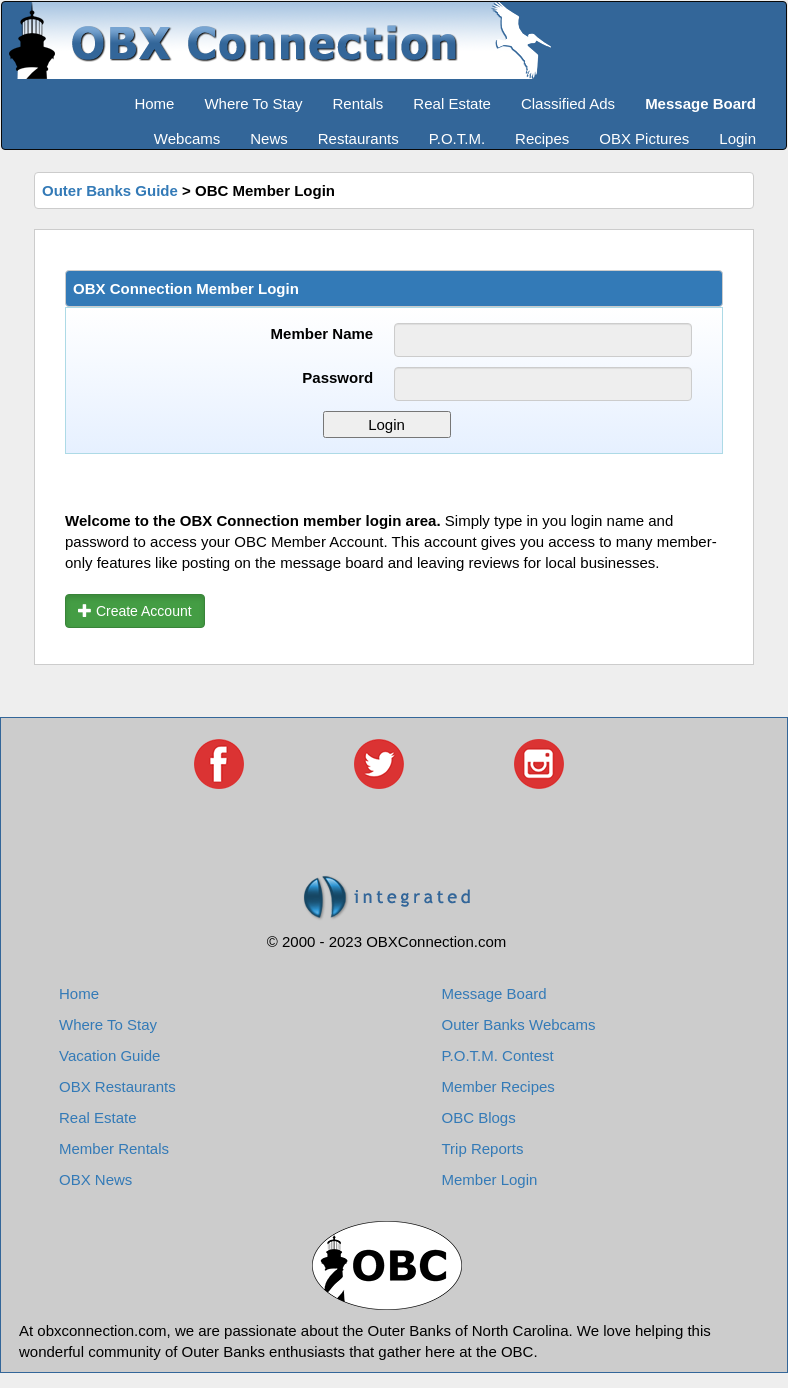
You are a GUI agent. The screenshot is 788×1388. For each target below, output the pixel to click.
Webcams (187, 138)
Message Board (494, 993)
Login (737, 138)
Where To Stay (253, 103)
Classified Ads (568, 103)
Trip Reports (483, 1148)
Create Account (135, 611)
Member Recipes (498, 1086)
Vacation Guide (109, 1055)
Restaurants (358, 138)
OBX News (95, 1179)
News (269, 138)
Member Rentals (114, 1148)
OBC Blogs (479, 1117)
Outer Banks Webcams (519, 1024)
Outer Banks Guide (110, 190)
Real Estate (452, 103)
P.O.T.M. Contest (498, 1055)
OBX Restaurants (117, 1086)
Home (154, 103)
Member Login (490, 1179)
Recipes (542, 138)
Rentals (358, 103)
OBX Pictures (644, 138)
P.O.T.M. (457, 138)
